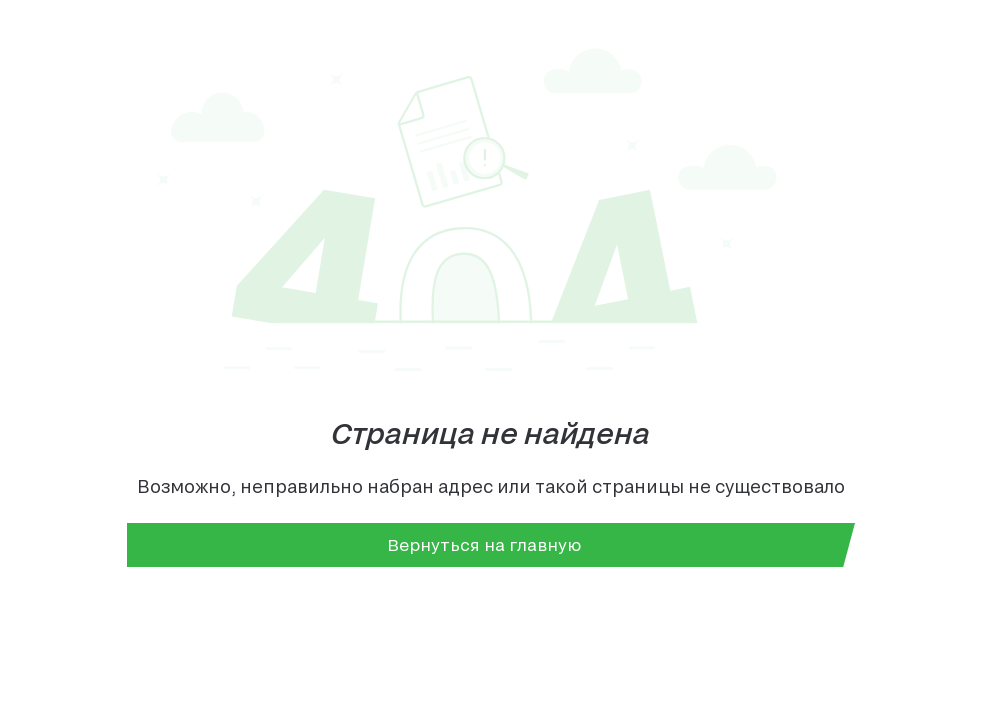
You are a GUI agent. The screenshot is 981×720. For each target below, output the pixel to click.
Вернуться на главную (484, 544)
